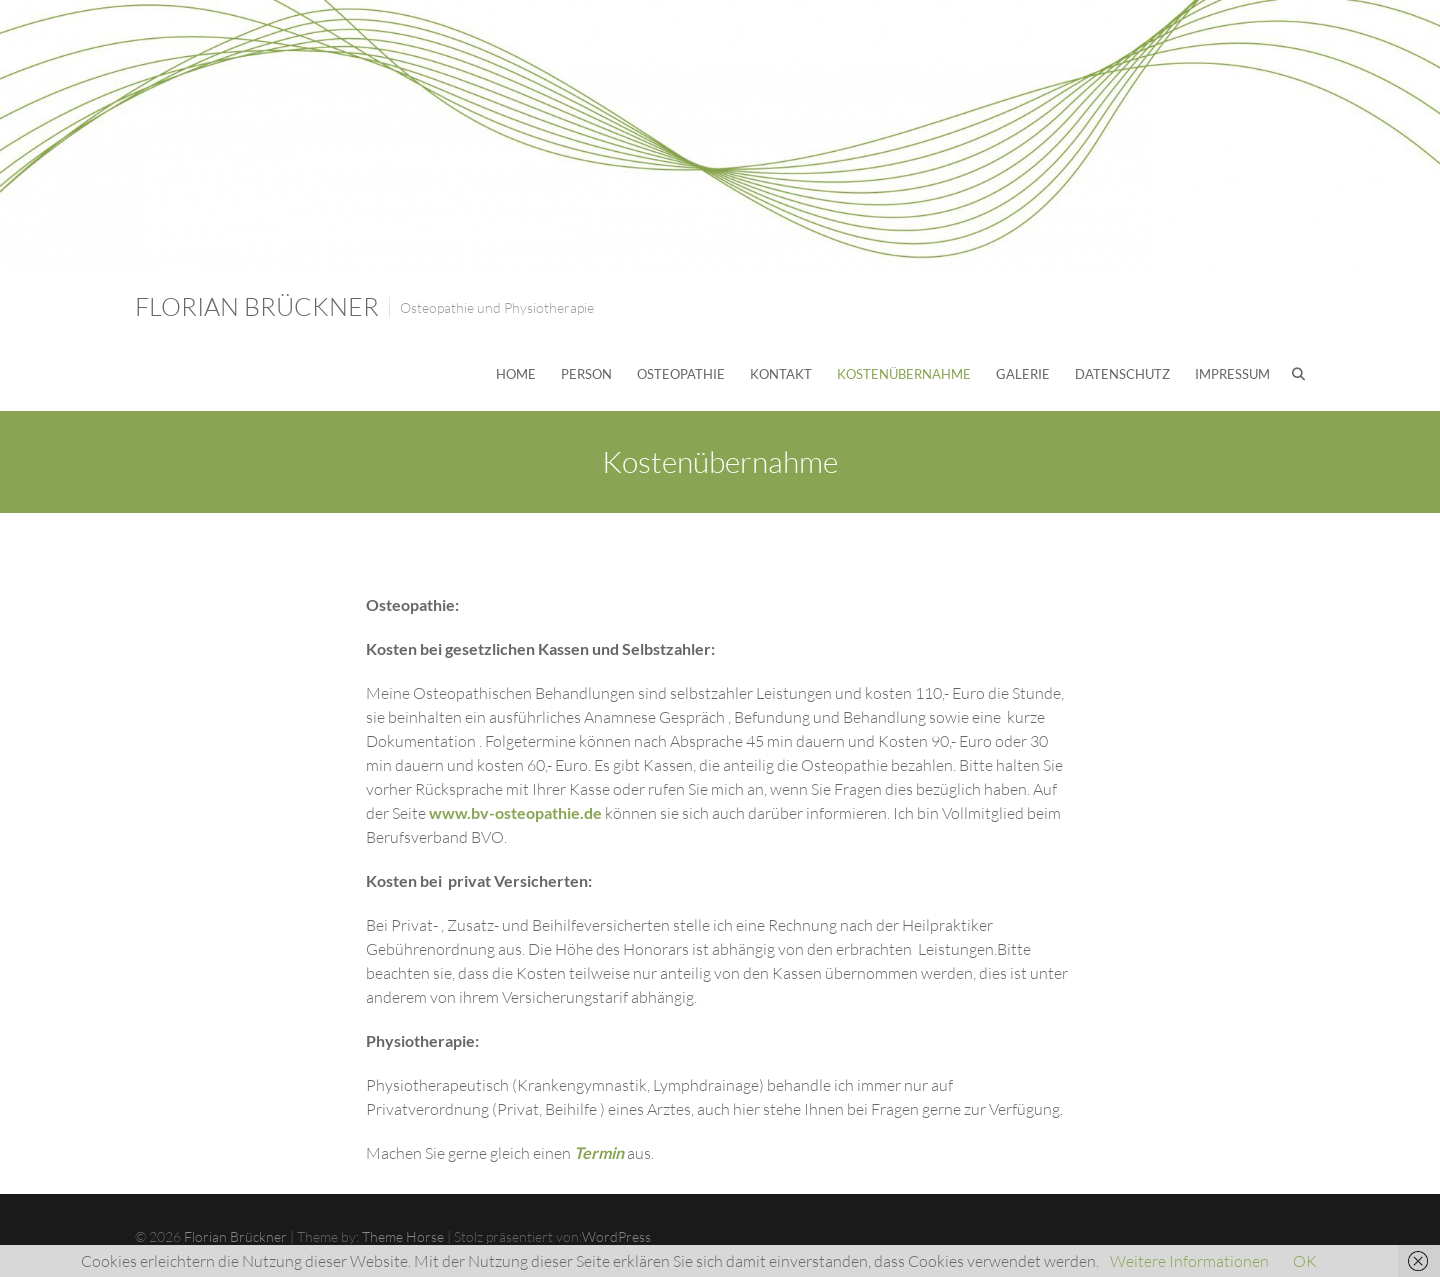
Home (516, 374)
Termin (599, 1152)
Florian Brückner (257, 306)
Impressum (1232, 374)
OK (1305, 1261)
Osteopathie (681, 374)
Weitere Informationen (1189, 1261)
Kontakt (781, 374)
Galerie (1023, 374)
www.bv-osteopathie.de (515, 812)
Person (586, 374)
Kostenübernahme (904, 374)
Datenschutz (1122, 374)
